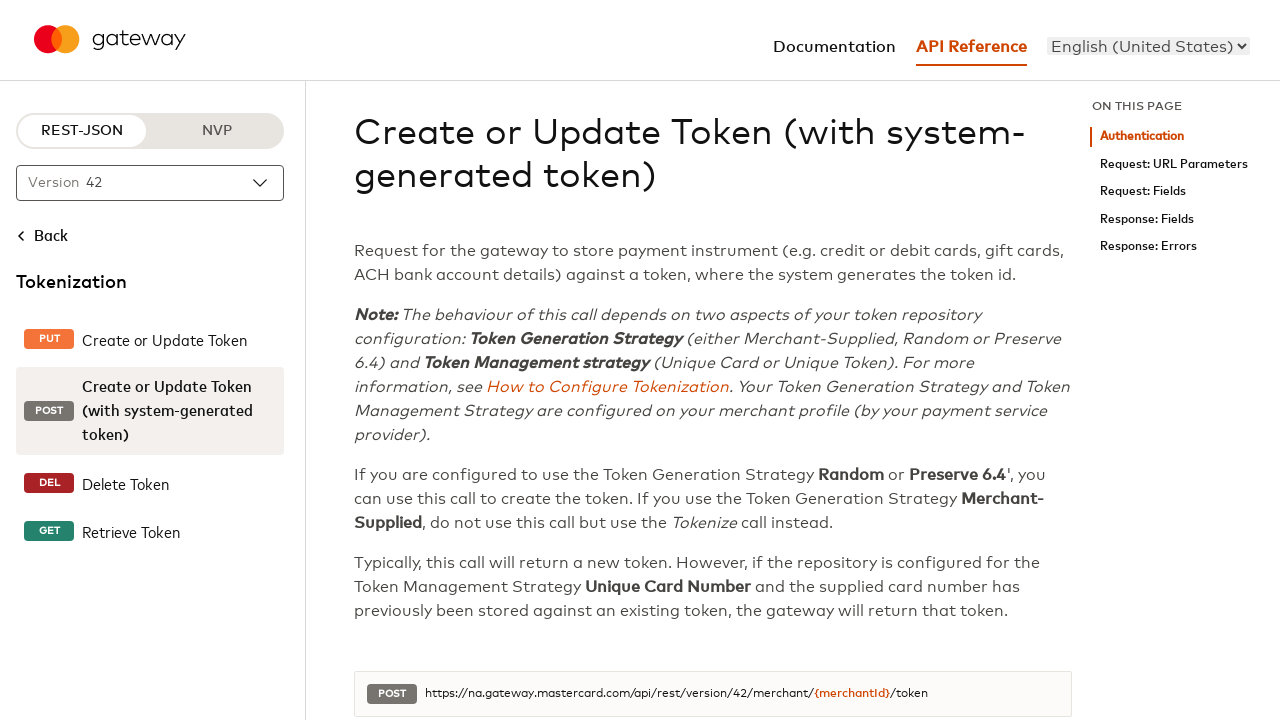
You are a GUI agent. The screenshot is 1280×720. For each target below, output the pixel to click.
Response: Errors (1148, 246)
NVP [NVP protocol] (217, 131)
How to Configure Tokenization (607, 387)
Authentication (1142, 136)
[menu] (1148, 46)
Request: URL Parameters (1174, 164)
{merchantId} (852, 694)
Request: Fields (1143, 191)
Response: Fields (1147, 219)
